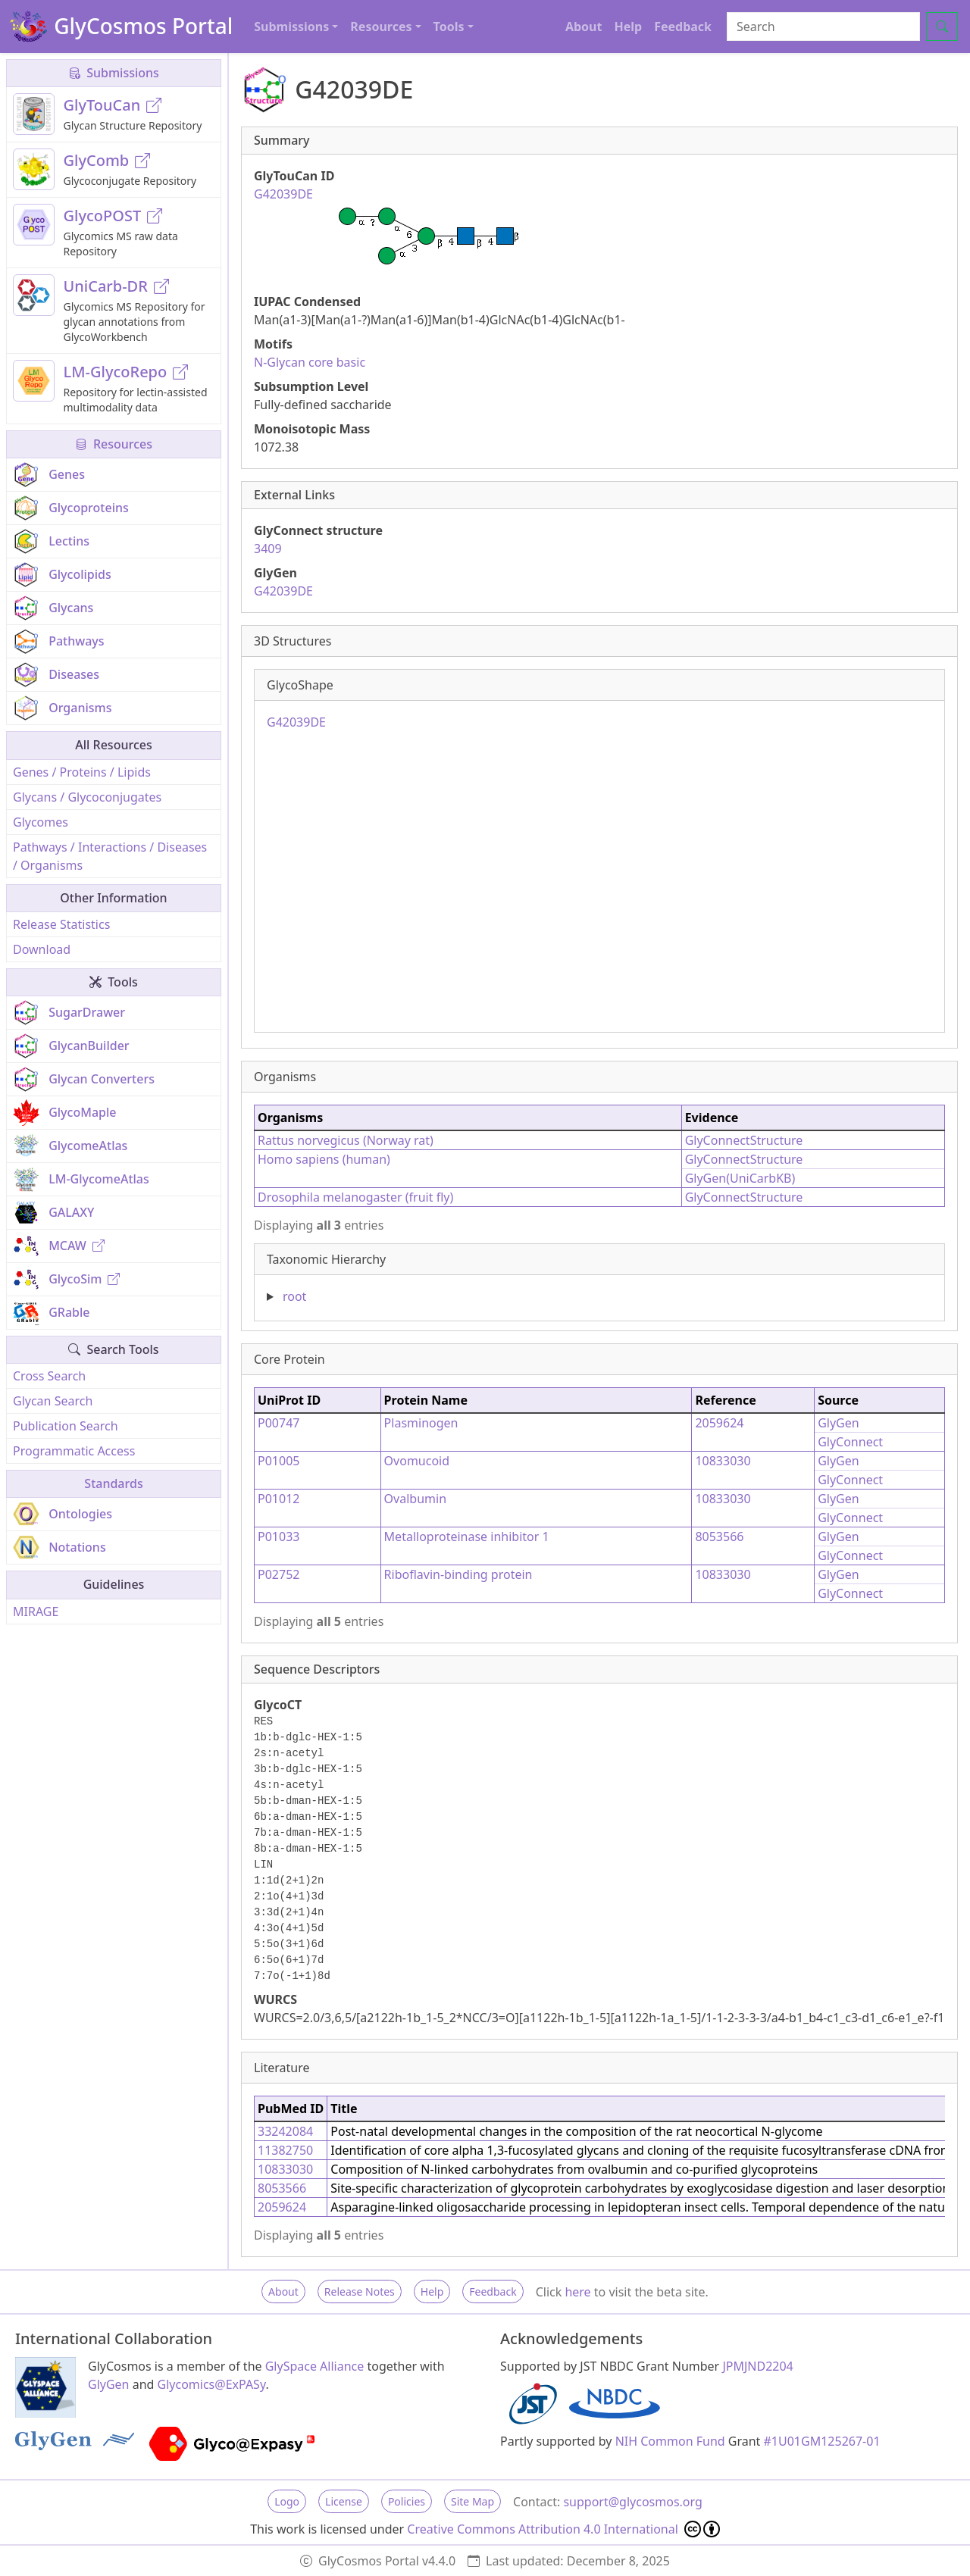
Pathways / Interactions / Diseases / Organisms (110, 856)
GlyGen (838, 1423)
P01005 (278, 1460)
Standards (113, 1483)
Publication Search (65, 1426)
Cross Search (49, 1376)
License (343, 2501)
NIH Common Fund (670, 2441)
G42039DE (283, 591)
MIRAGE (35, 1611)
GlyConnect (850, 1441)
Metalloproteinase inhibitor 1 (466, 1536)
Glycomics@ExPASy (212, 2384)
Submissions (113, 72)
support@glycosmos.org (632, 2501)
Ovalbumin (415, 1498)
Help (628, 26)
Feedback (683, 26)
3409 (268, 548)
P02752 (278, 1574)
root (294, 1296)
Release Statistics (61, 924)
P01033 (278, 1536)
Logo (286, 2501)
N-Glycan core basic (309, 362)
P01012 (278, 1498)
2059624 (719, 1423)
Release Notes (359, 2291)
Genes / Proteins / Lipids (82, 772)
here (577, 2292)
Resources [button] (380, 26)
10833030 (722, 1460)
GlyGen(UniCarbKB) (740, 1178)
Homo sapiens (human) (324, 1159)
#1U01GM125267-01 (822, 2441)
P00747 (278, 1423)
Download (41, 949)
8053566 (719, 1536)
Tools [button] (449, 26)
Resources (113, 444)
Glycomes (40, 822)
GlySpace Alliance (315, 2366)
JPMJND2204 (757, 2366)
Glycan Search (52, 1401)
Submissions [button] (291, 26)
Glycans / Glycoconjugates (87, 797)
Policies (406, 2501)
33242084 (285, 2131)
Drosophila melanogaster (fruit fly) (355, 1197)
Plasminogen (421, 1423)
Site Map (472, 2501)
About (583, 26)
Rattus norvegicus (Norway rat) (345, 1140)
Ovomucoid (416, 1460)
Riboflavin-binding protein (458, 1574)
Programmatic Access (74, 1451)
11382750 (285, 2150)
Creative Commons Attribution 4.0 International (563, 2529)
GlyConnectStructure (744, 1140)
